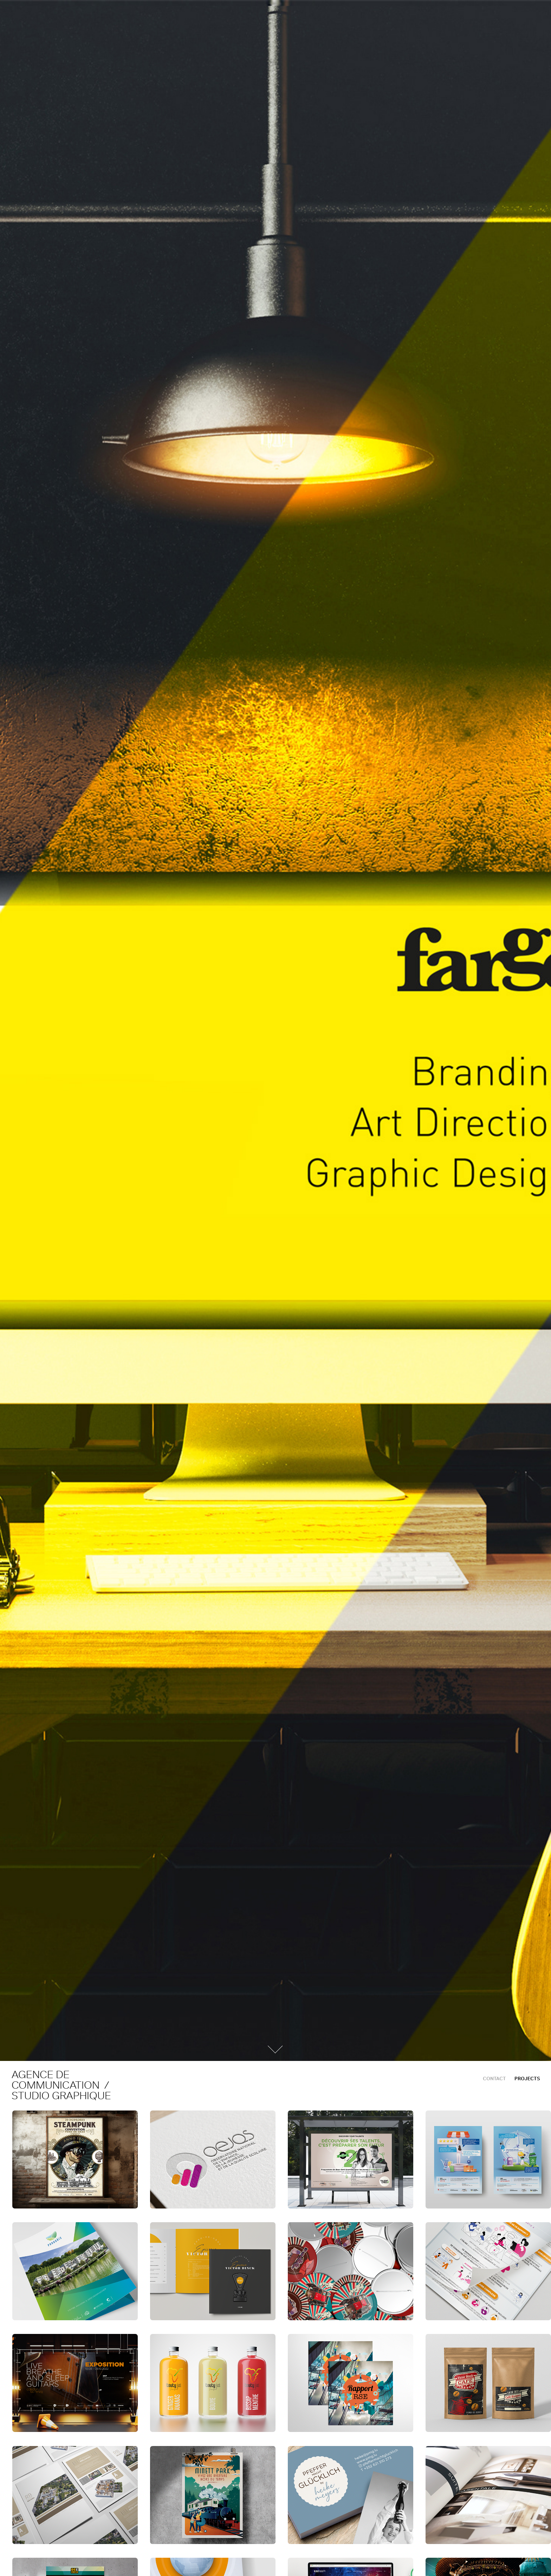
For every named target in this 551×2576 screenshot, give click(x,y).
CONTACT (494, 2078)
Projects (527, 2078)
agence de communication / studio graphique (63, 2085)
